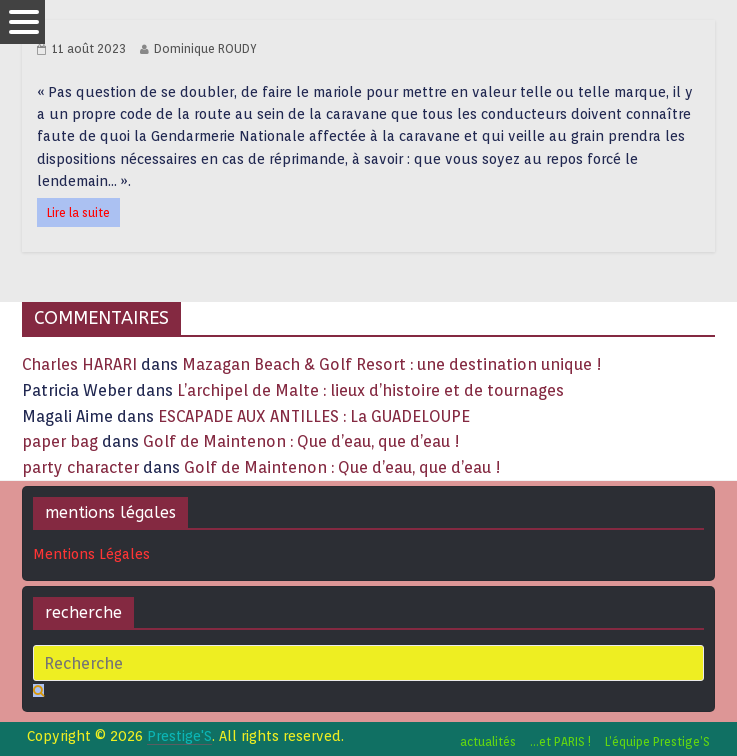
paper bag (60, 441)
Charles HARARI (79, 364)
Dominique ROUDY (205, 48)
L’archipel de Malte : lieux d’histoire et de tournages (372, 390)
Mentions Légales (91, 554)
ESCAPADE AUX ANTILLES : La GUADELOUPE (314, 416)
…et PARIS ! (560, 741)
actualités (488, 741)
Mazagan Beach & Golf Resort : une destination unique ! (392, 364)
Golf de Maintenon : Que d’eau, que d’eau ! (301, 441)
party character (80, 467)
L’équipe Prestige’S (657, 741)
